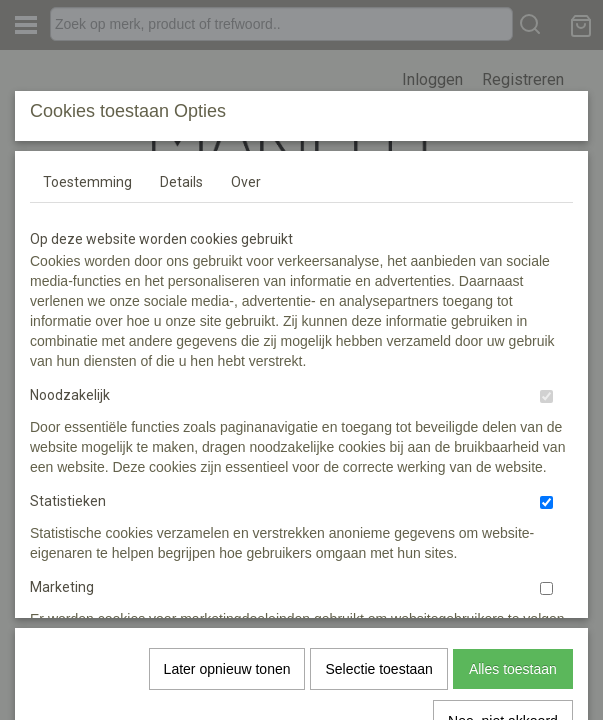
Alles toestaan (513, 596)
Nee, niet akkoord (503, 648)
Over (246, 331)
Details (181, 331)
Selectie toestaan (378, 596)
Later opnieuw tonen (227, 596)
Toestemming (87, 331)
